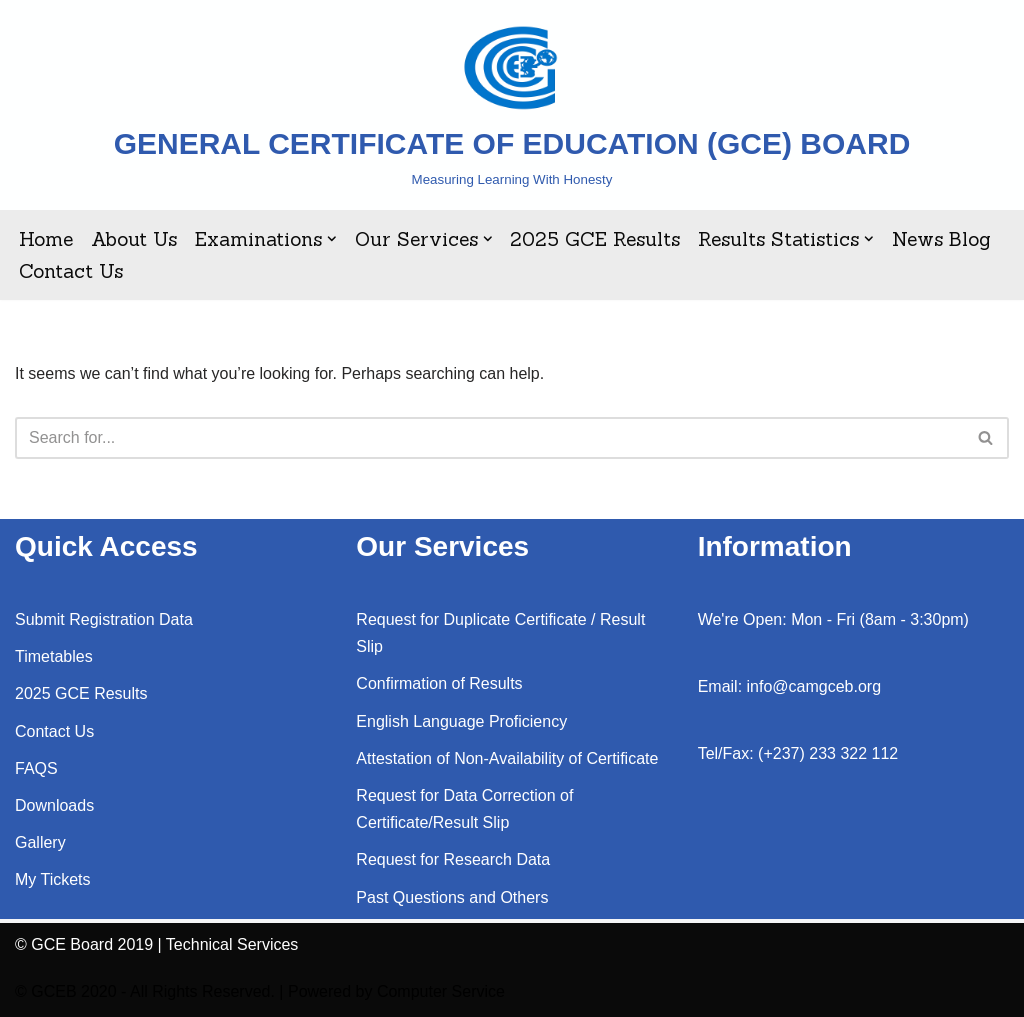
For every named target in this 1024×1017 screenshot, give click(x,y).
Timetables (54, 656)
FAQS (36, 768)
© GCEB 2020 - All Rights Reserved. (145, 991)
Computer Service (441, 991)
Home (46, 239)
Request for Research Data (453, 859)
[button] (332, 239)
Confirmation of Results (439, 683)
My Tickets (53, 879)
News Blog (941, 239)
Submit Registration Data (104, 619)
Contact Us (71, 271)
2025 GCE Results (595, 239)
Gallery (40, 842)
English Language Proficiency (461, 721)
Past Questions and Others (452, 897)
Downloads (54, 805)
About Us (134, 239)
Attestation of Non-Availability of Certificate (507, 758)
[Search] (489, 438)
